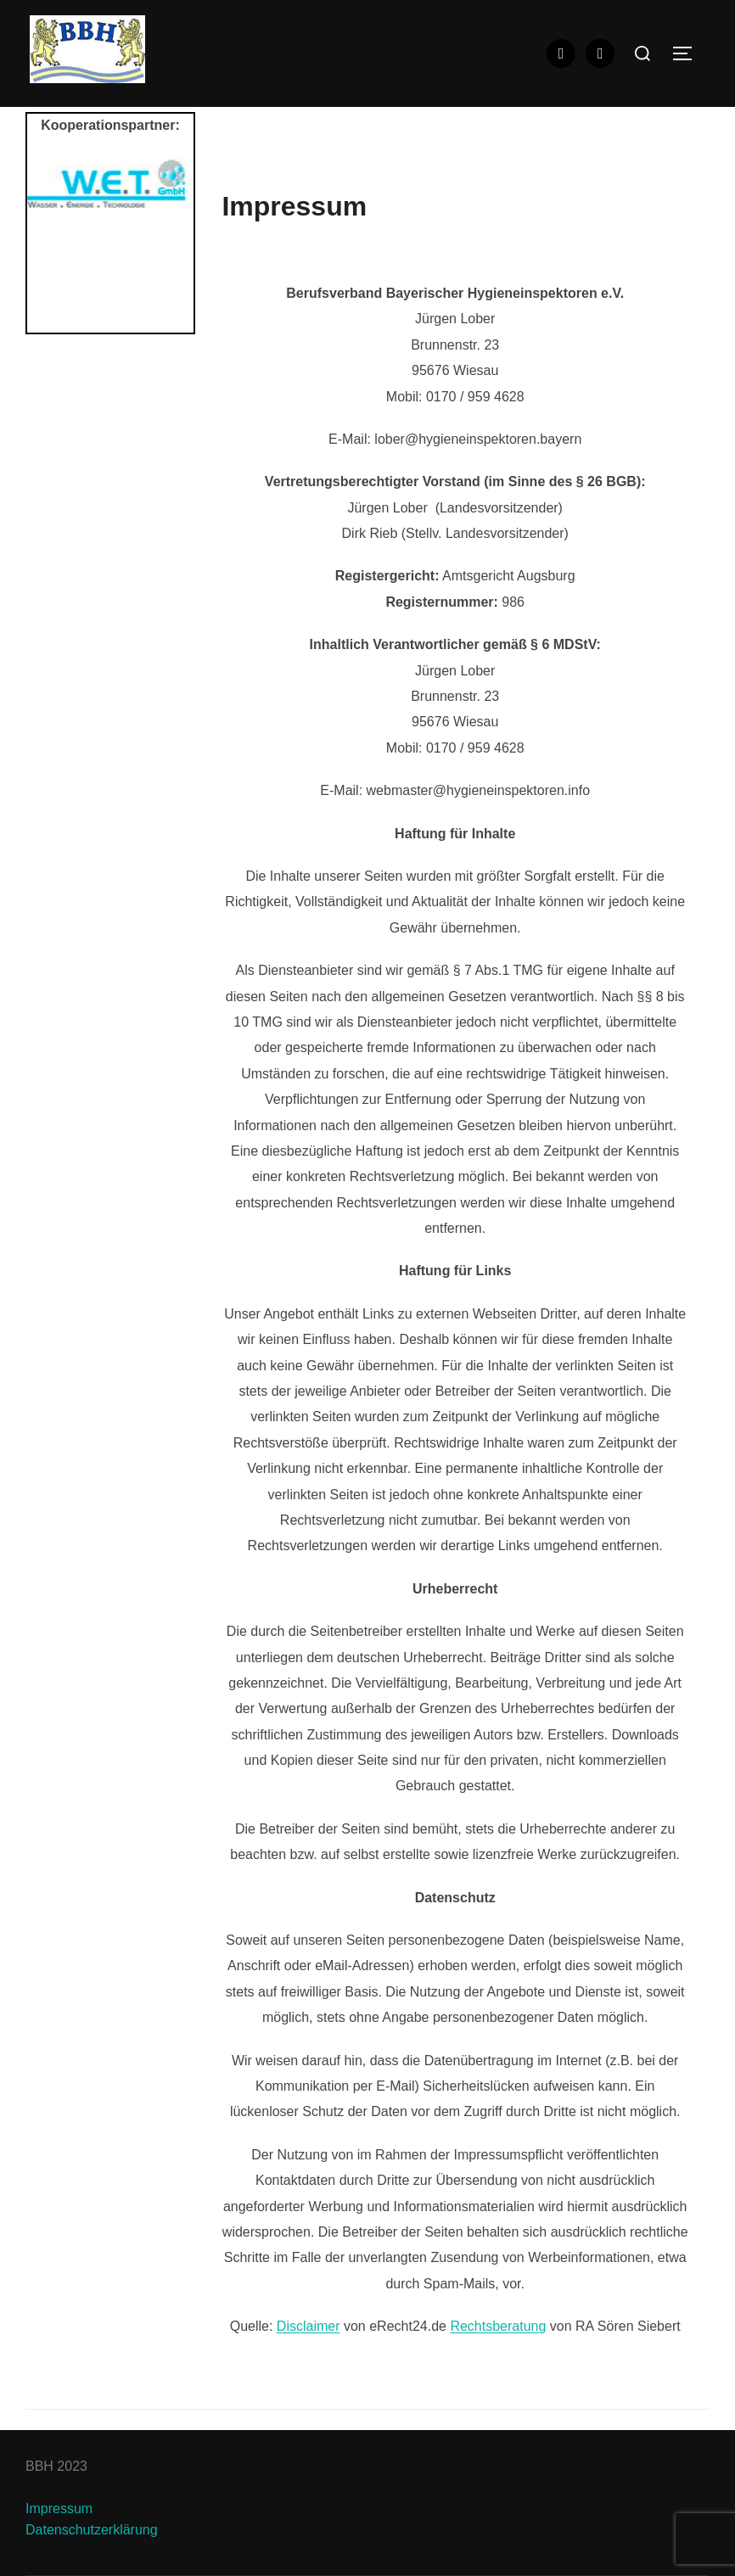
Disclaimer (308, 2326)
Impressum (59, 2508)
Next (172, 242)
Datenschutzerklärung (91, 2530)
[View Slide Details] (110, 183)
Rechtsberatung (498, 2326)
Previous (48, 242)
